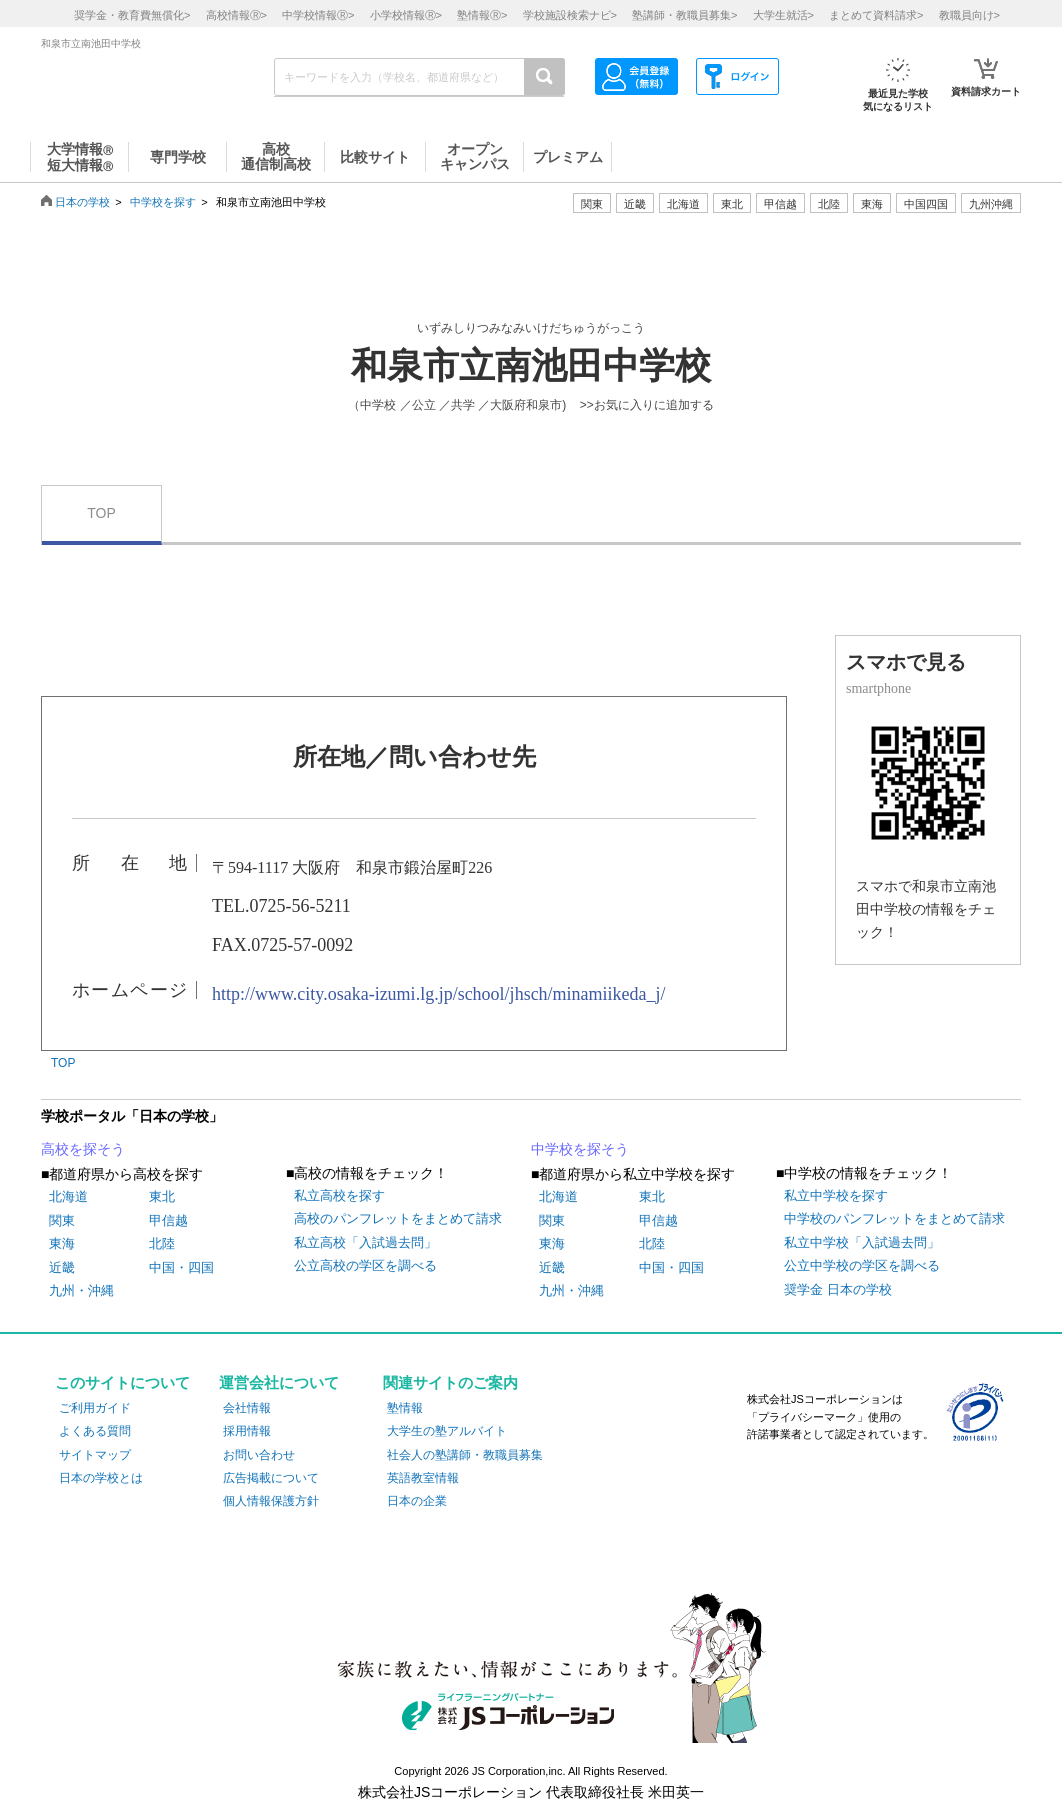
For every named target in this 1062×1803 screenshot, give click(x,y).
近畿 (62, 1267)
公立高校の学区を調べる (365, 1265)
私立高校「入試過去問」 (365, 1242)
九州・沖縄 (81, 1290)
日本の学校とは (101, 1478)
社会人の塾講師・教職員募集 (465, 1455)
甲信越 (168, 1220)
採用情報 (247, 1431)
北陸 (162, 1243)
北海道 (683, 204)
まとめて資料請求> (876, 15)
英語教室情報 (423, 1478)
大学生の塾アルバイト (447, 1431)
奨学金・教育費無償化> (132, 15)
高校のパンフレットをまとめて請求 (398, 1218)
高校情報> (236, 15)
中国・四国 (181, 1267)
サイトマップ (95, 1455)
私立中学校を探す (836, 1195)
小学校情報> (406, 15)
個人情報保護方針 (271, 1501)
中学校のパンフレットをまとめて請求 (894, 1218)
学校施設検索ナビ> (570, 15)
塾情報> (482, 15)
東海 (62, 1243)
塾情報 (405, 1408)
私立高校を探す (339, 1195)
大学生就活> (783, 15)
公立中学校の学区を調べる (862, 1265)
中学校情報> (318, 15)
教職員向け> (969, 15)
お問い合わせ (259, 1455)
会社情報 (247, 1408)
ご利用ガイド (95, 1408)
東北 (162, 1196)
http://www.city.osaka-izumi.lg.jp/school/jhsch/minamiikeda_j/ (439, 994)
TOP (101, 513)
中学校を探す (163, 202)
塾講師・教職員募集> (684, 15)
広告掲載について (271, 1478)
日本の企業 (417, 1501)
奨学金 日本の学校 (838, 1289)
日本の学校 (82, 202)
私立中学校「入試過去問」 (862, 1242)
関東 (62, 1220)
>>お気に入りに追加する (647, 405)
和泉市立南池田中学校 (531, 366)
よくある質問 (95, 1431)
